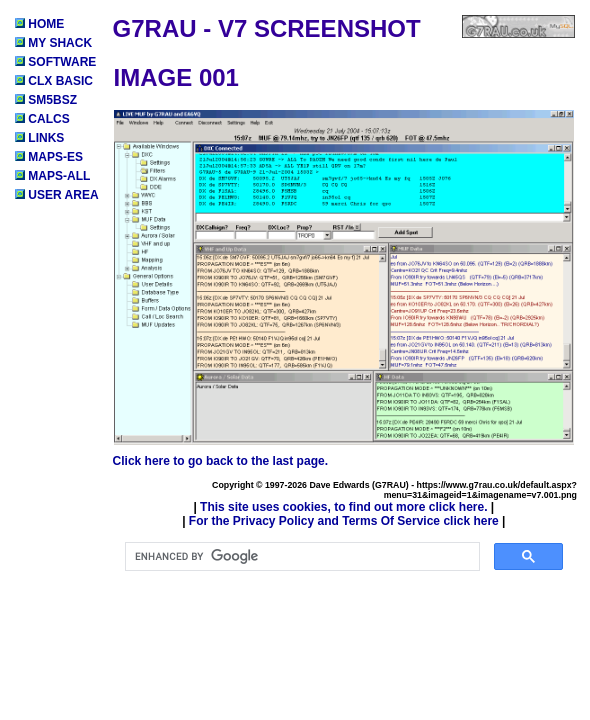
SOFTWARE (55, 62)
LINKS (39, 138)
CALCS (42, 119)
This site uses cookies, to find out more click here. (343, 507)
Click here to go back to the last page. (220, 461)
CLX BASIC (54, 81)
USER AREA (57, 195)
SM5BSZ (46, 100)
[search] (300, 557)
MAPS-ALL (52, 176)
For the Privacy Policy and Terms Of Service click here (344, 521)
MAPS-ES (49, 157)
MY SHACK (53, 43)
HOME (39, 24)
